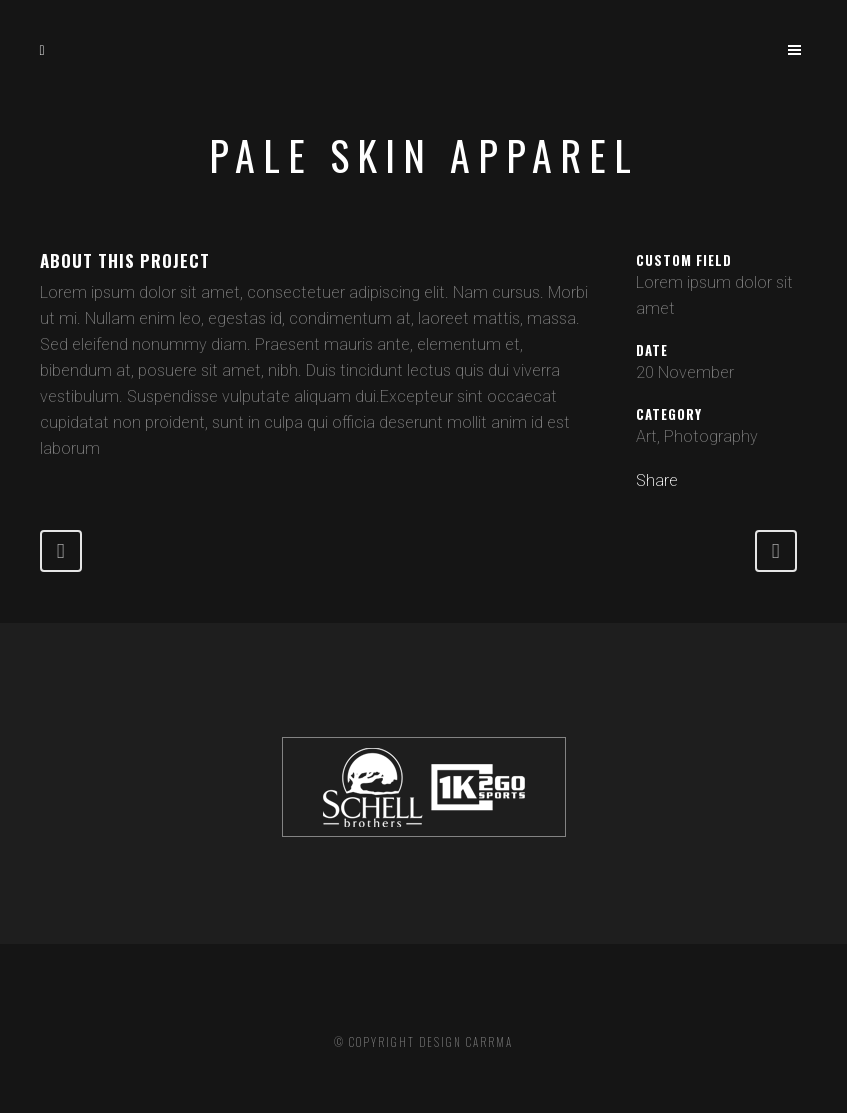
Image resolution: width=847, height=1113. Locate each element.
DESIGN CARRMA (466, 1042)
